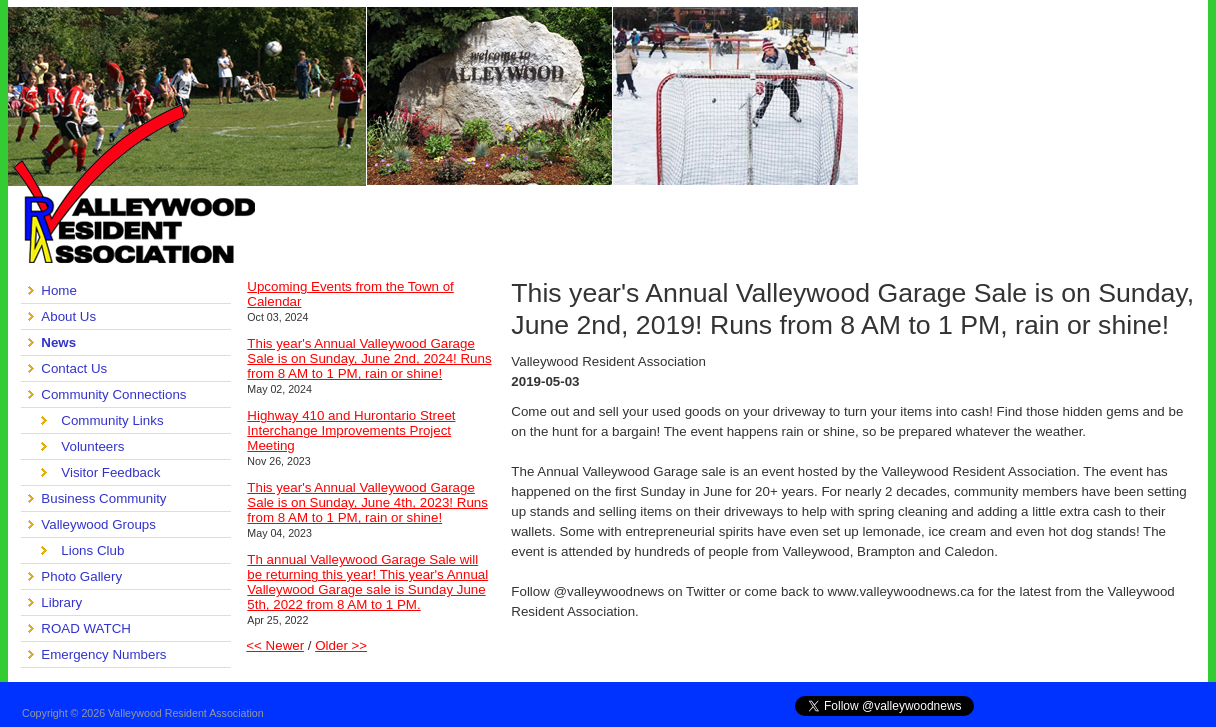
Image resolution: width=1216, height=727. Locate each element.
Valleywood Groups (98, 524)
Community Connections (113, 394)
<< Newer (275, 645)
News (58, 342)
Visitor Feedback (110, 472)
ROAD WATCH (86, 628)
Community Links (112, 420)
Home (59, 290)
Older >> (341, 645)
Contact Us (74, 368)
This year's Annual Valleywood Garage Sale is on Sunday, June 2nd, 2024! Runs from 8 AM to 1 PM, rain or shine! (369, 358)
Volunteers (92, 446)
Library (61, 602)
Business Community (103, 498)
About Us (68, 316)
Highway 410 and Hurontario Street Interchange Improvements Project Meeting (351, 430)
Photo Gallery (81, 576)
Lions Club (92, 550)
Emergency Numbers (103, 654)
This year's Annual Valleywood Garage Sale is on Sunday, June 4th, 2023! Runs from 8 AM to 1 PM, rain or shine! (367, 502)
